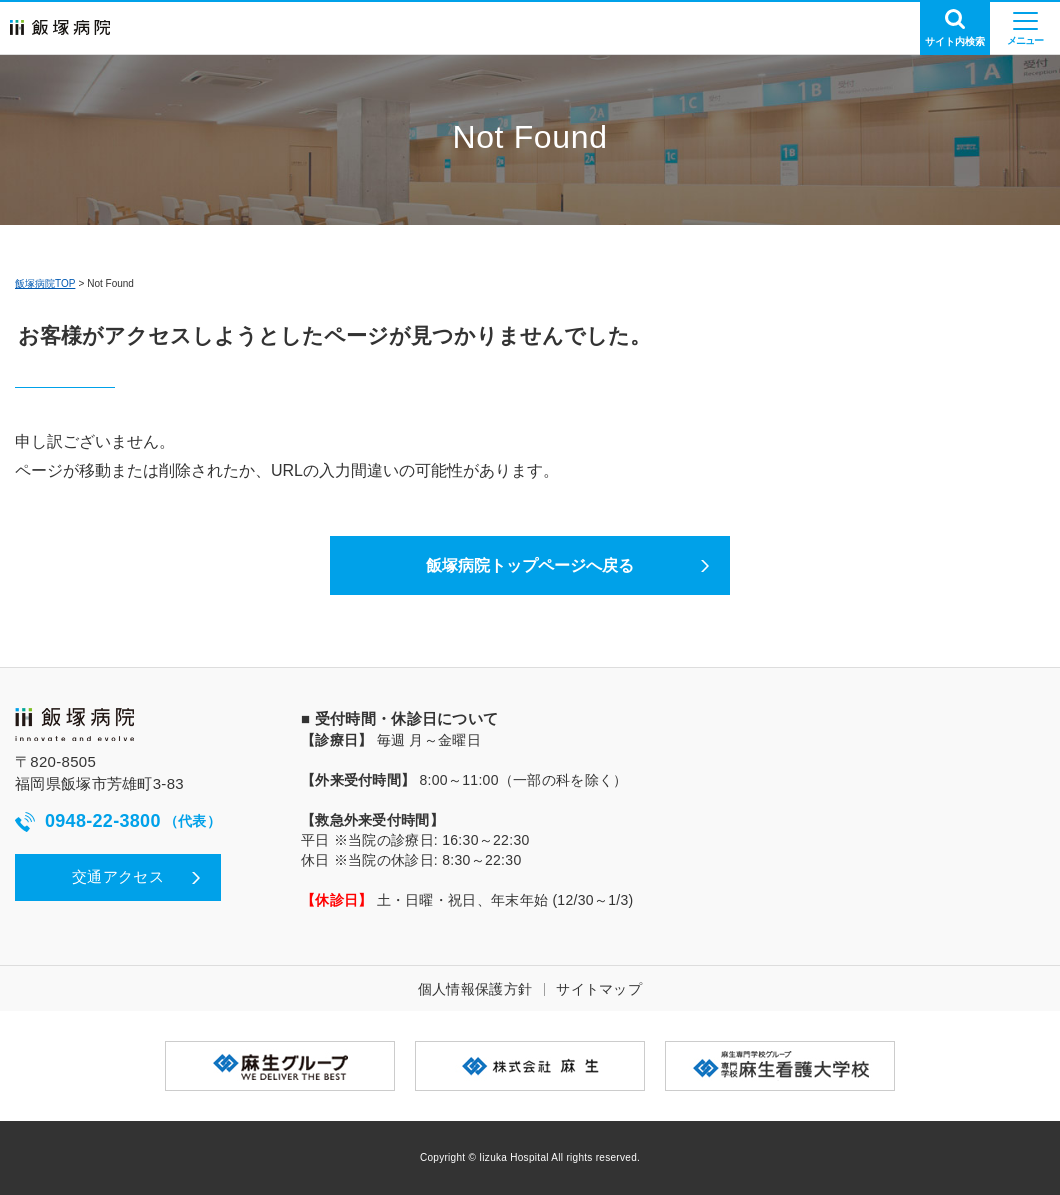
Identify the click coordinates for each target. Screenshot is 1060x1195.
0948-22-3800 (118, 821)
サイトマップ (599, 989)
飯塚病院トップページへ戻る (530, 565)
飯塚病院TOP (45, 283)
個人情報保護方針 (475, 989)
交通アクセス (118, 876)
